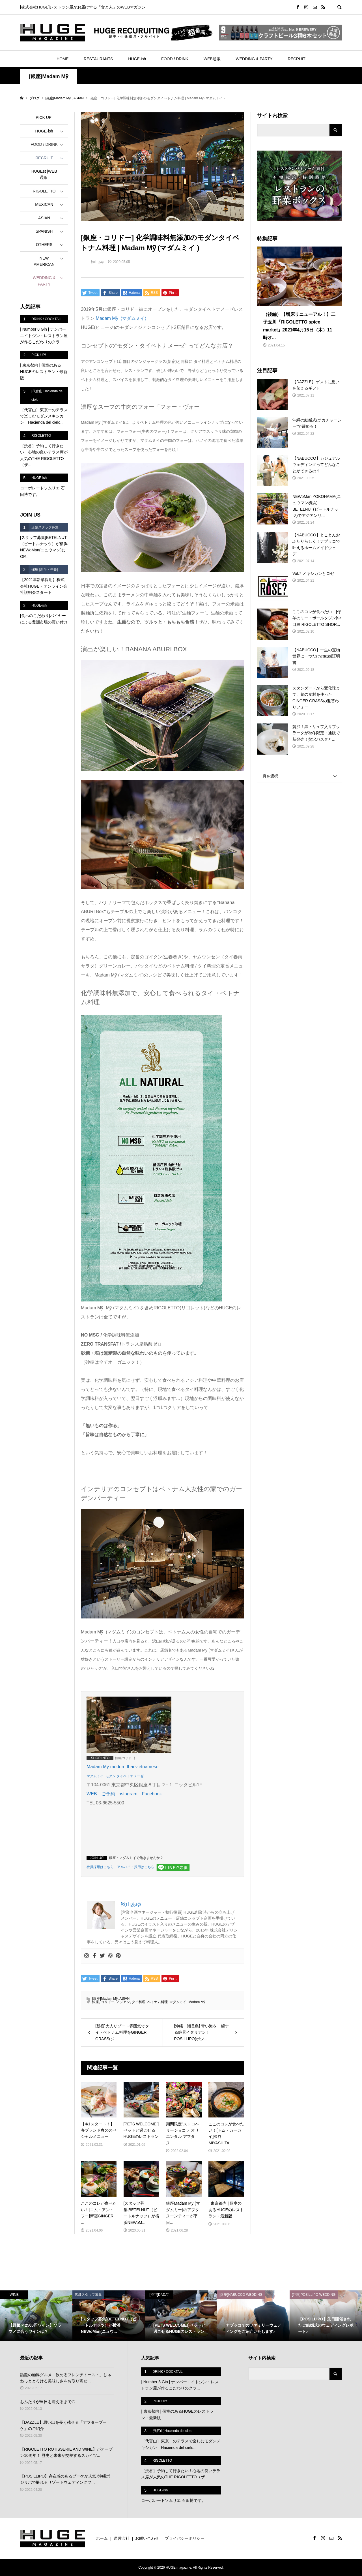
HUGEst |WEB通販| (44, 174)
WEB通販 (212, 59)
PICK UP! (44, 117)
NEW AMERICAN (44, 261)
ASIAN (124, 1999)
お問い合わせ (147, 2538)
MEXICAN (44, 204)
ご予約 (108, 1793)
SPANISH (44, 231)
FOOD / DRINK (174, 59)
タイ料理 (138, 2002)
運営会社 (122, 2538)
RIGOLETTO (44, 191)
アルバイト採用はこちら (135, 1867)
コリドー (108, 2002)
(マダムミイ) (121, 318)
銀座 (95, 2002)
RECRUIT (296, 59)
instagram (127, 1793)
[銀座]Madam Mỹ (48, 76)
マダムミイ (177, 2002)
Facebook (152, 1793)
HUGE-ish (137, 59)
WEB (92, 1793)
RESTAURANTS (98, 59)
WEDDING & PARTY (254, 59)
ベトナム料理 (157, 2002)
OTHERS (44, 244)
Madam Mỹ (196, 2002)
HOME (62, 59)
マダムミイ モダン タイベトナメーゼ (115, 1776)
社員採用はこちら (100, 1867)
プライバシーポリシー (184, 2538)
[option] (36, 2315)
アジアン (123, 2002)
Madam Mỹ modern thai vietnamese (122, 1766)
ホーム (102, 2538)
